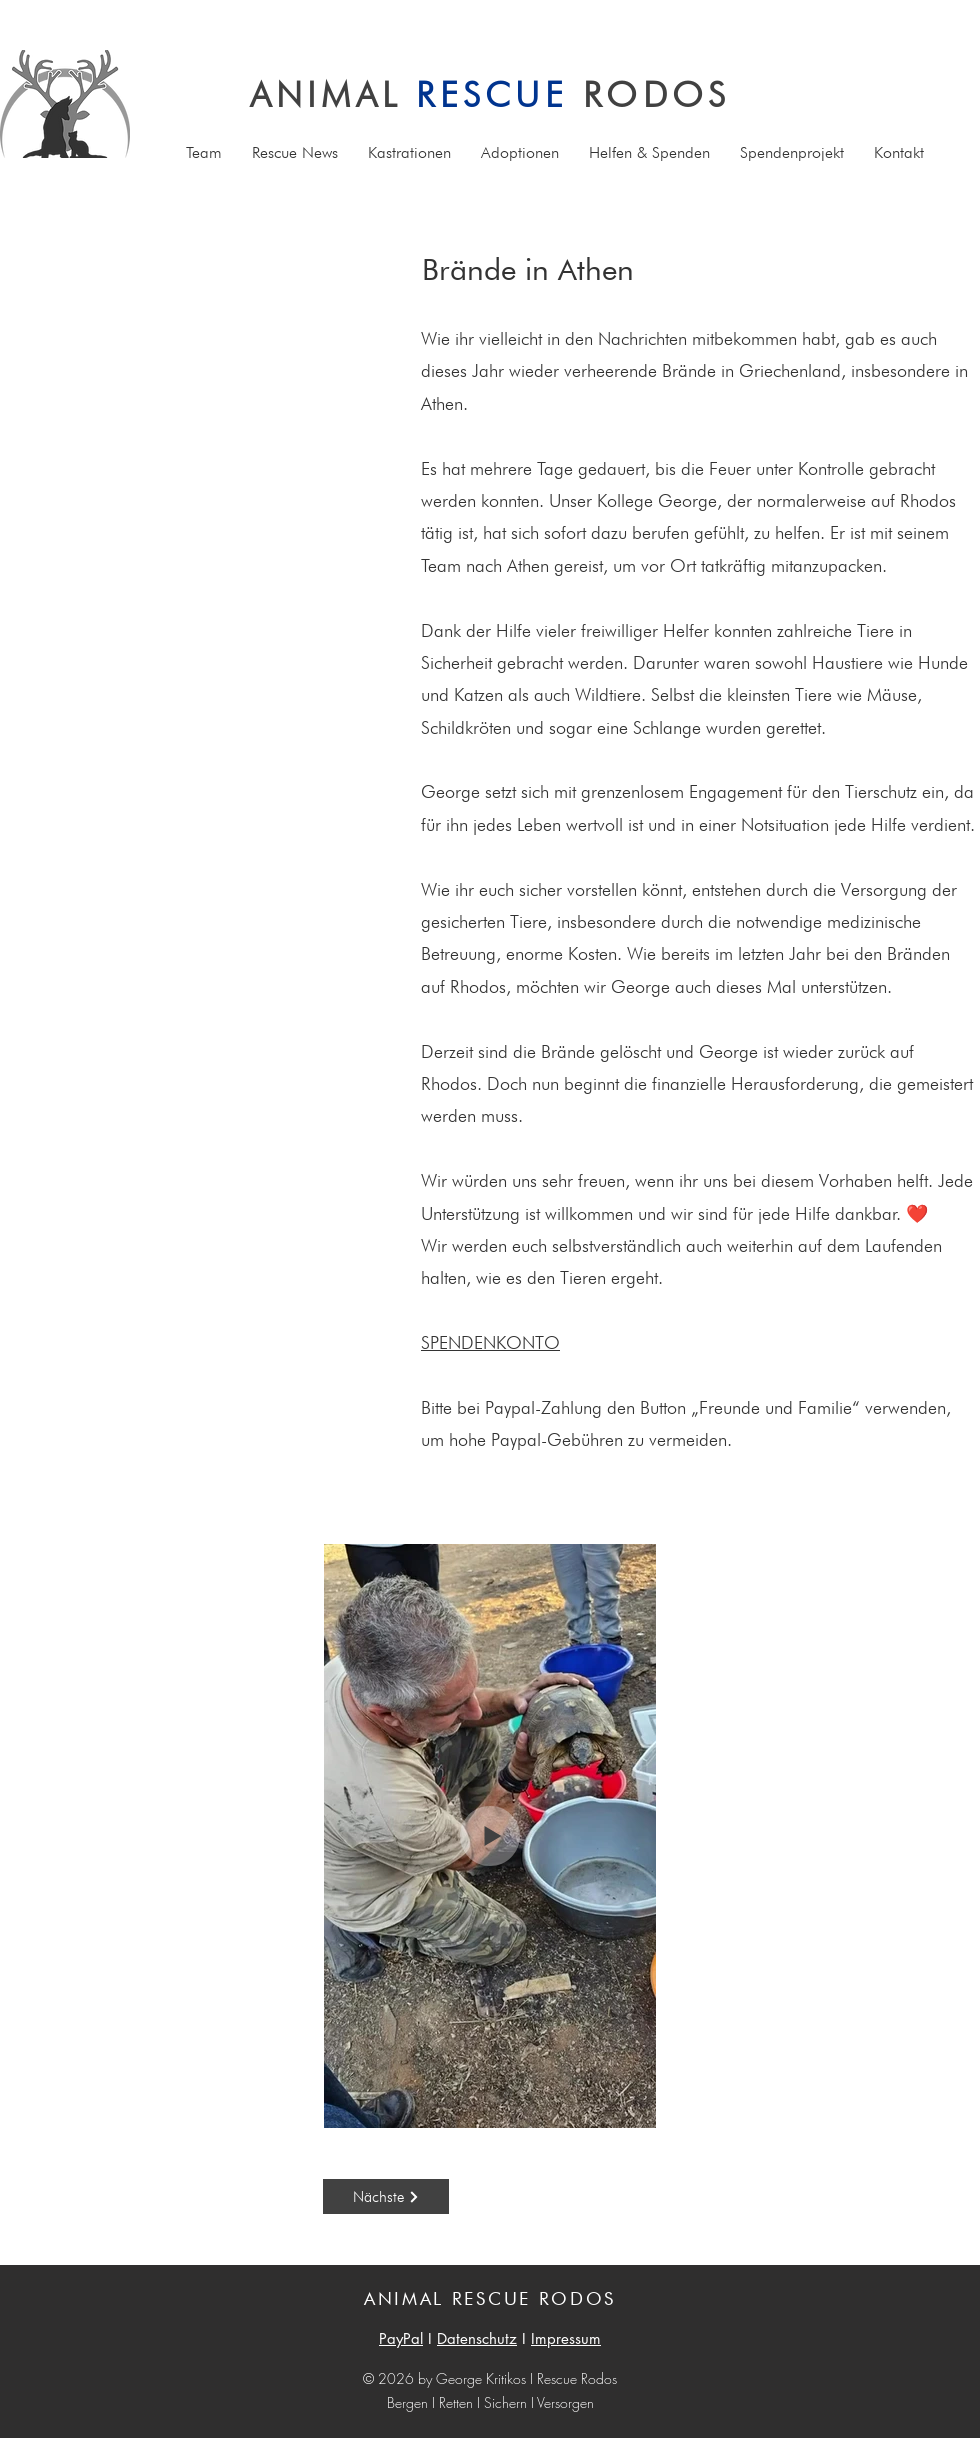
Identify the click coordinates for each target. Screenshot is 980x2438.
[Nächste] (386, 2196)
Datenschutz (477, 2338)
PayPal (401, 2338)
